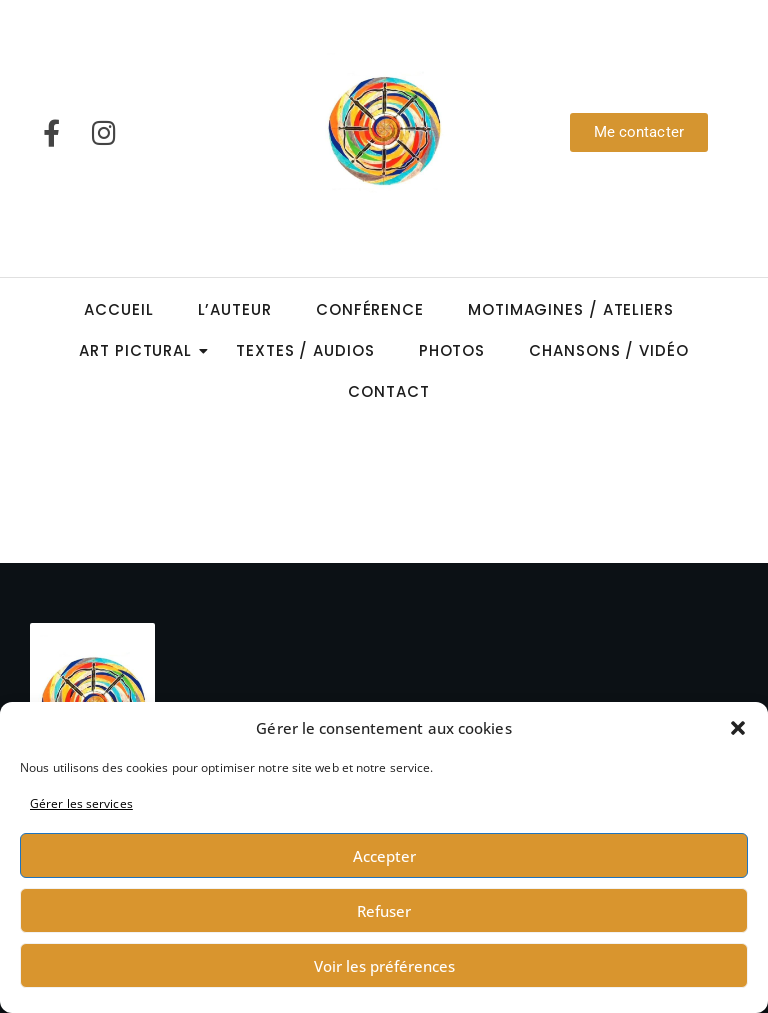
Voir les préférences (384, 966)
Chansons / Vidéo (608, 350)
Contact (388, 391)
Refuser (384, 911)
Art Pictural (141, 350)
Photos (452, 350)
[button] (738, 728)
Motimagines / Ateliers (571, 309)
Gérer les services (81, 803)
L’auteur (235, 309)
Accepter (384, 856)
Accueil (118, 309)
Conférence (370, 309)
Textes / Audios (305, 350)
